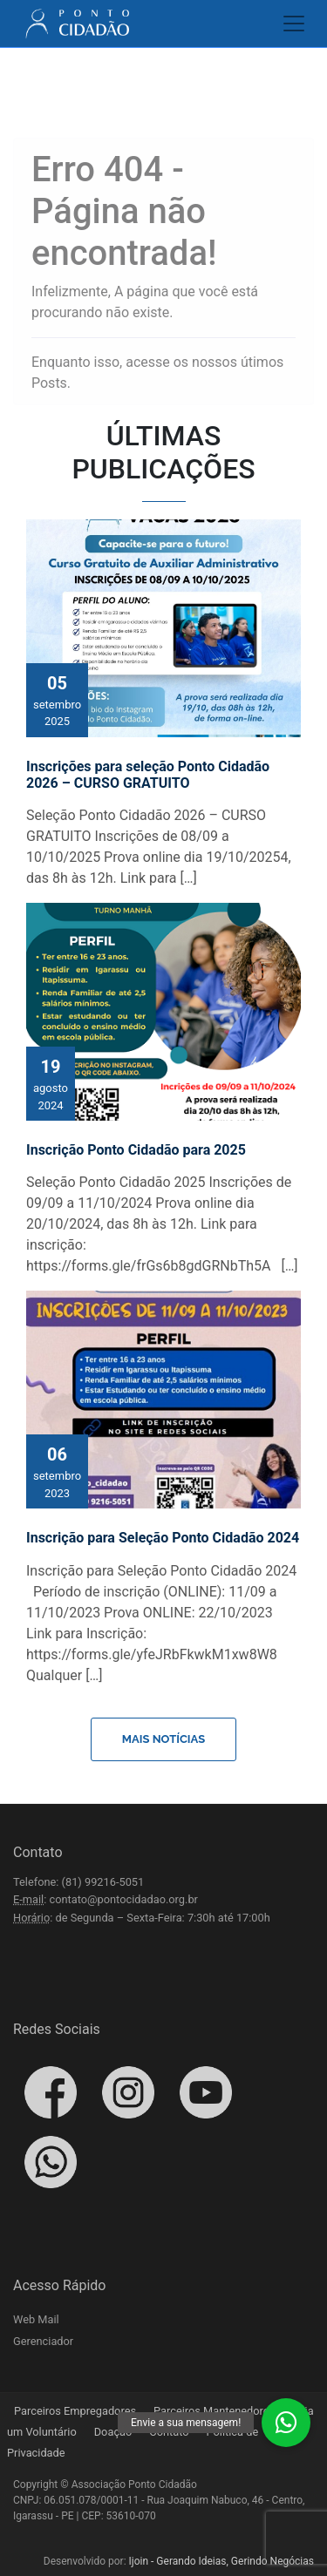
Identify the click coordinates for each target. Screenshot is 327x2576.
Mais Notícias (163, 1739)
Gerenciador (43, 2341)
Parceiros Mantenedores (214, 2410)
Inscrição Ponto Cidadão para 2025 (136, 1150)
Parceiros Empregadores (75, 2410)
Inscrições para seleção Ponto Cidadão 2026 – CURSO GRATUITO (147, 774)
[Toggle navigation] (288, 23)
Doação (113, 2431)
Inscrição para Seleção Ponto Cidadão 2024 (162, 1537)
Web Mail (36, 2319)
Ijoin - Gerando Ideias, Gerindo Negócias (221, 2561)
